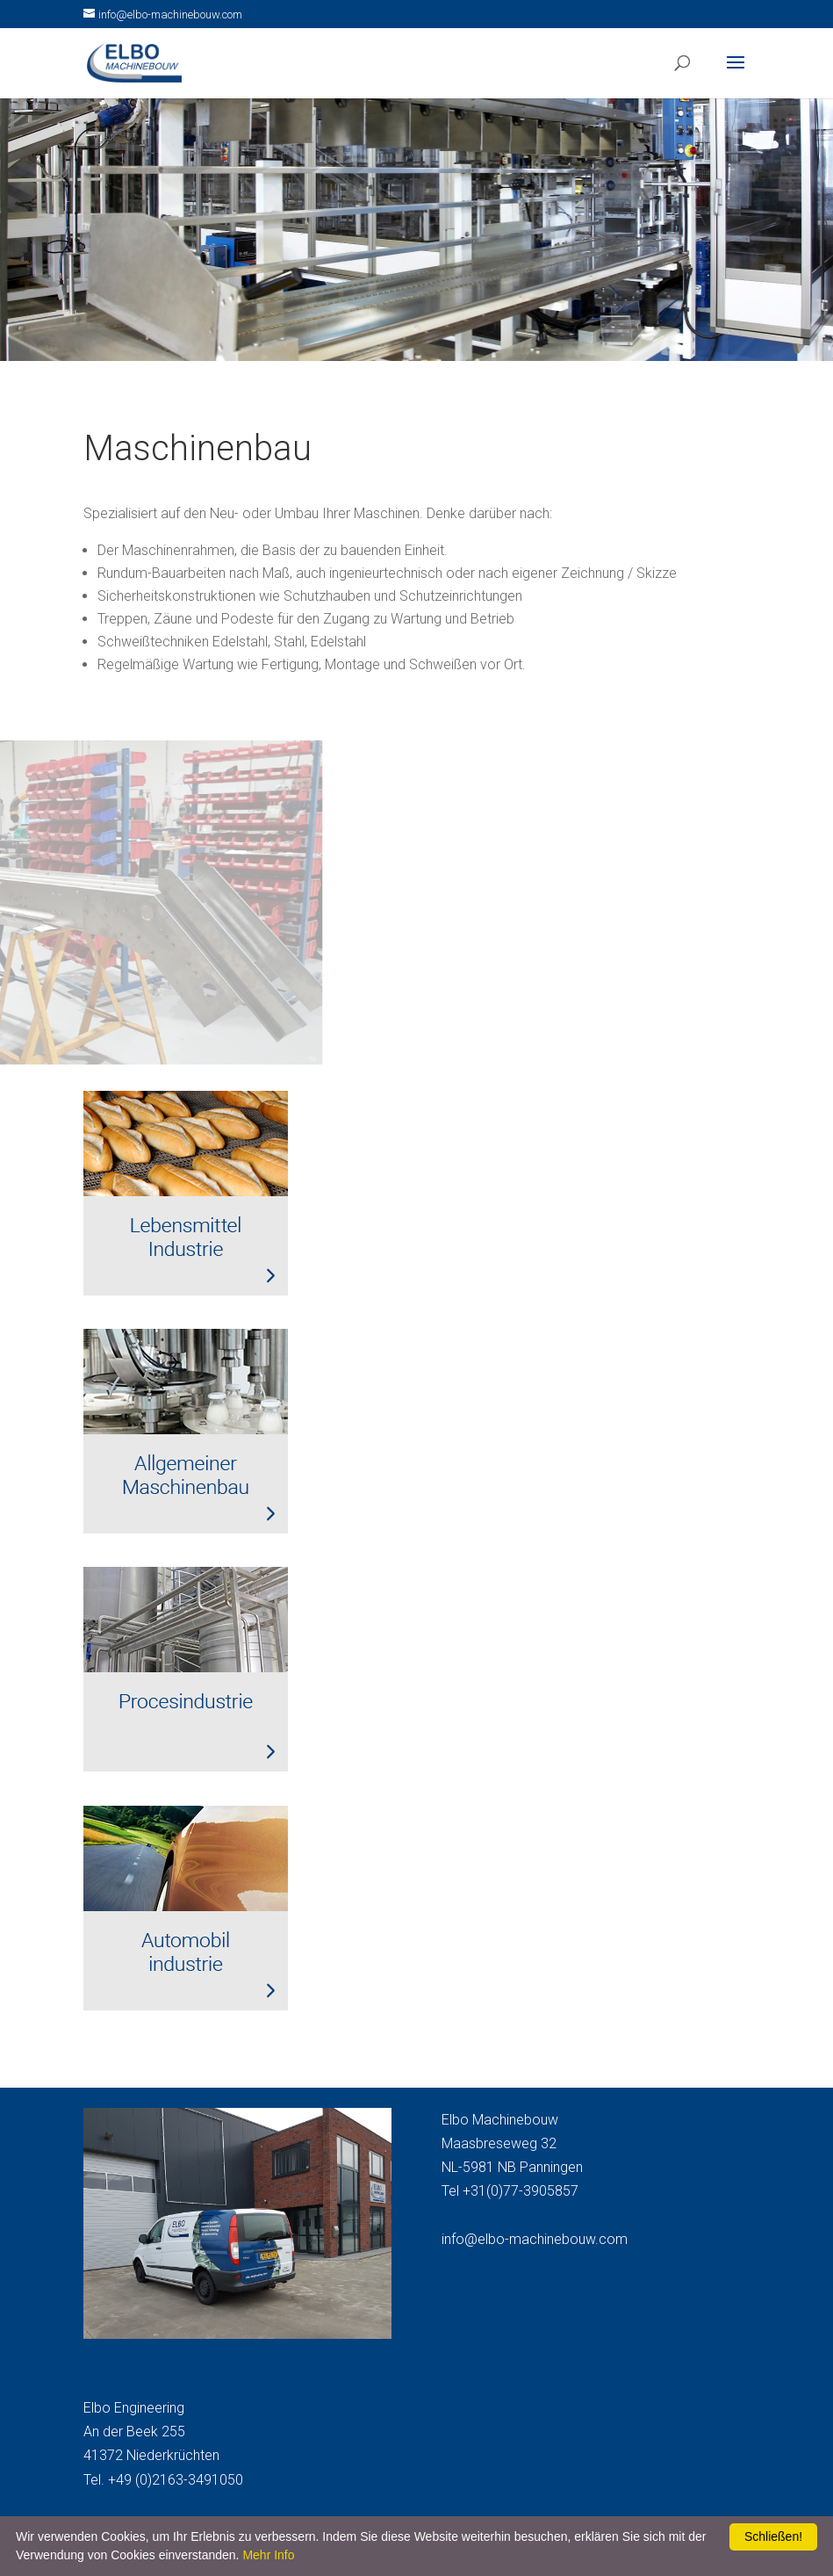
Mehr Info (268, 2555)
